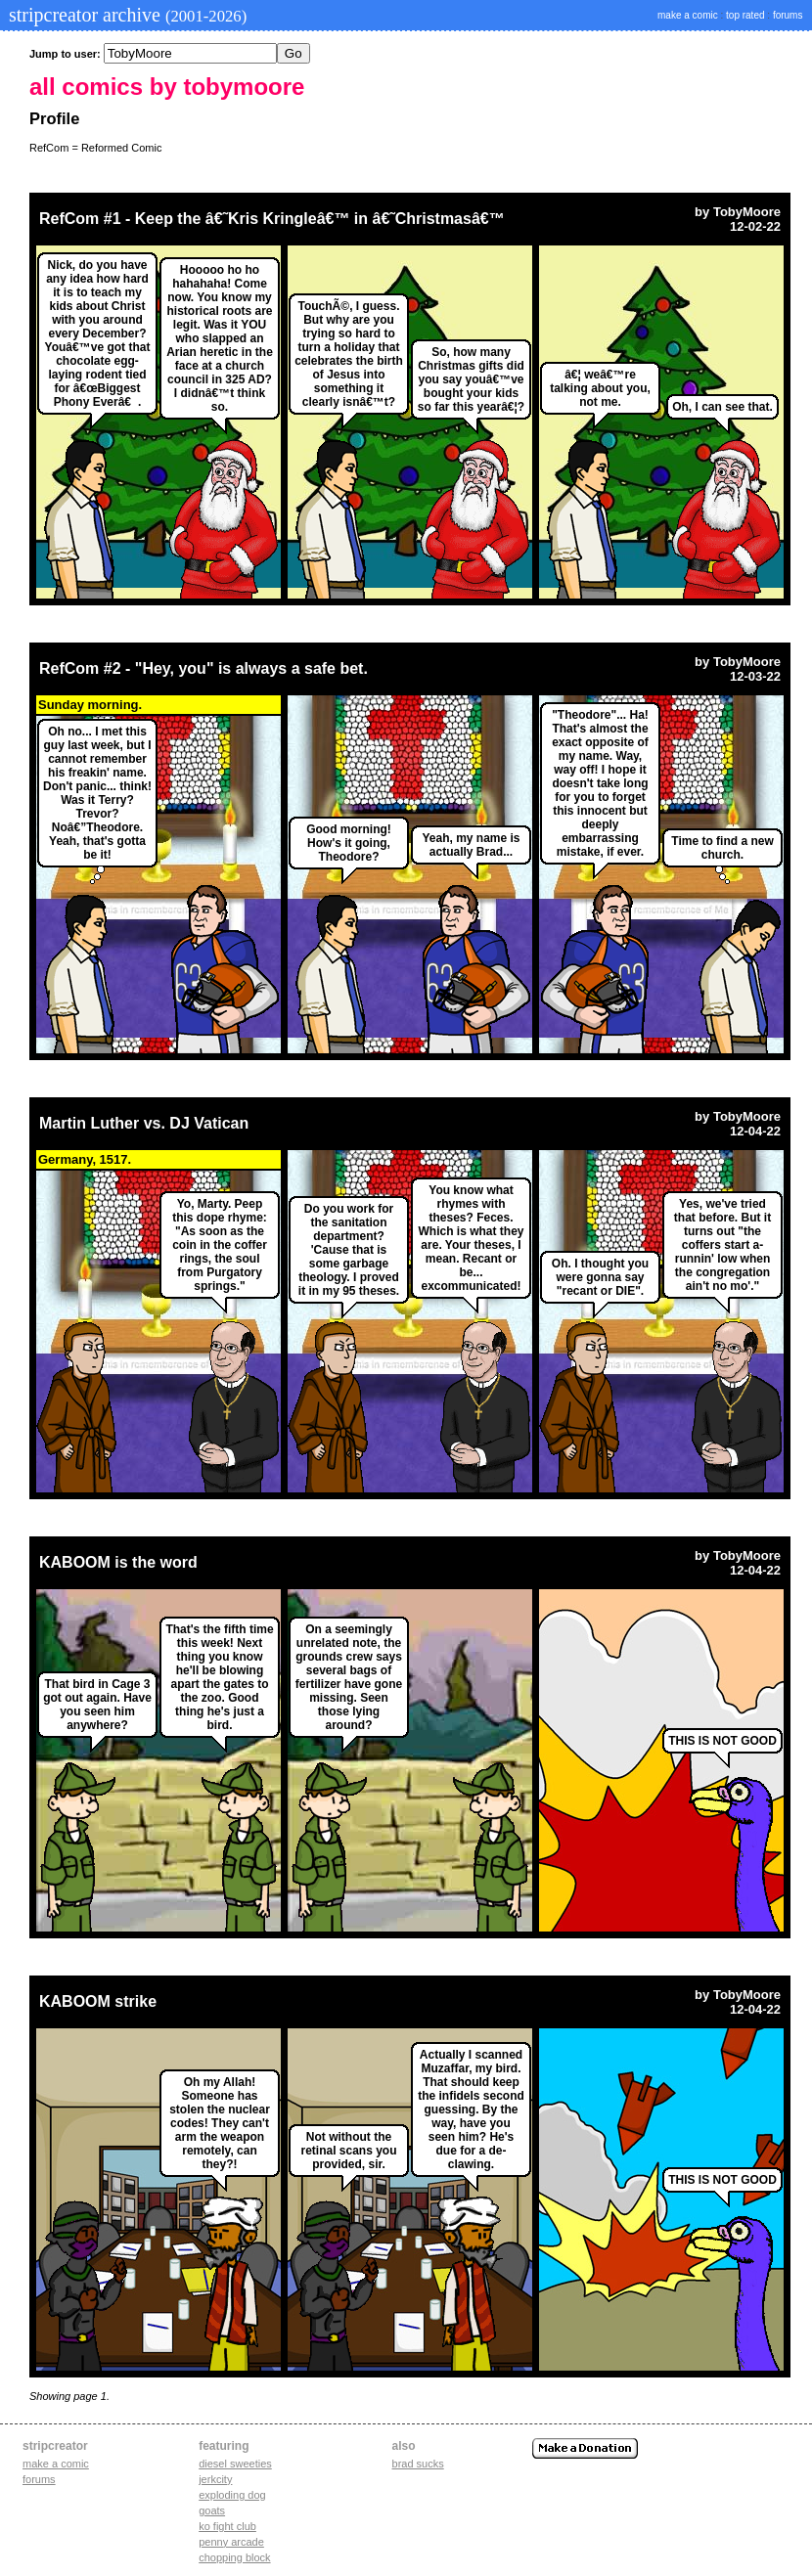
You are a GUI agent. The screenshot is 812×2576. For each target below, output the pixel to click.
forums (788, 15)
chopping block (234, 2557)
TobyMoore (747, 211)
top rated (745, 15)
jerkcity (215, 2479)
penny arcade (231, 2542)
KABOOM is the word (118, 1562)
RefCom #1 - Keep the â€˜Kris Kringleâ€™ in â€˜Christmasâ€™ (272, 218)
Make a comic (56, 2463)
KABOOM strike (98, 2001)
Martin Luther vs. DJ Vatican (143, 1123)
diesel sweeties (235, 2463)
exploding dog (232, 2495)
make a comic (687, 15)
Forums (39, 2479)
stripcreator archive (125, 14)
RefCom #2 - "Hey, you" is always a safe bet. (203, 668)
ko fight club (227, 2526)
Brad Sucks (418, 2463)
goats (212, 2510)
